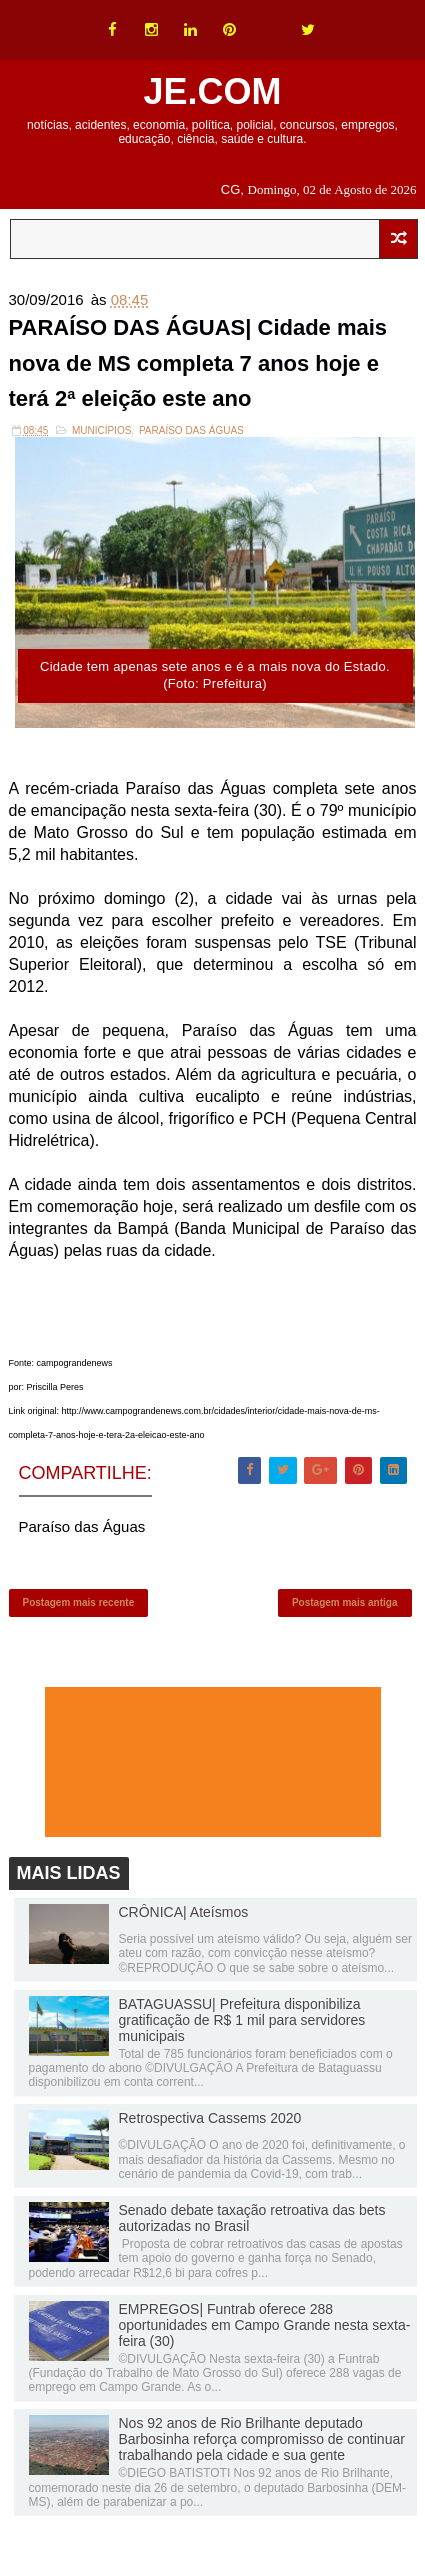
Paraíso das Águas (191, 430)
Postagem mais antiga (345, 1602)
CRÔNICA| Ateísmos (184, 1912)
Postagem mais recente (79, 1602)
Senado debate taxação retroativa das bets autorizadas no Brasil (252, 2218)
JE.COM (212, 91)
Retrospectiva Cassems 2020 (210, 2118)
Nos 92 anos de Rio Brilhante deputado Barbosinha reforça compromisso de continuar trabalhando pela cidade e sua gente (262, 2439)
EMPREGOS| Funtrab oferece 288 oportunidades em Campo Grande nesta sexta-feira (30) (265, 2325)
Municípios (101, 430)
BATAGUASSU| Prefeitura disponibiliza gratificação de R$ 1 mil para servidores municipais (242, 2020)
